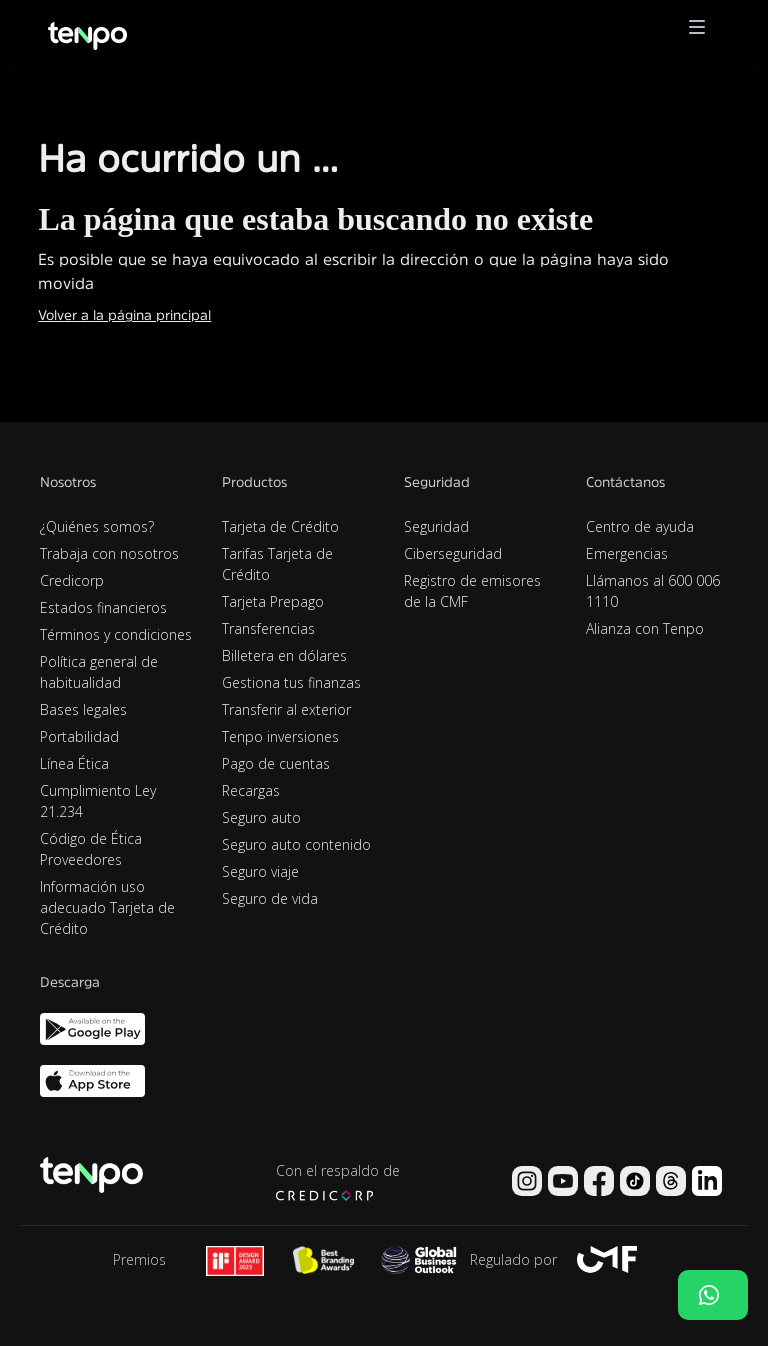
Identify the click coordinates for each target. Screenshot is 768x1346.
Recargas (251, 790)
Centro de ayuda (640, 526)
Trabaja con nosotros (109, 553)
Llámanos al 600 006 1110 (653, 591)
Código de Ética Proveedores (91, 849)
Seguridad (436, 526)
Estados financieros (103, 607)
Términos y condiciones (116, 634)
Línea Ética (74, 763)
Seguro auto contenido (296, 844)
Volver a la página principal (124, 315)
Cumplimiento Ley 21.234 (98, 801)
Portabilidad (79, 736)
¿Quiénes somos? (97, 526)
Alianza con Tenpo (645, 628)
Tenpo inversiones (280, 736)
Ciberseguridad (453, 553)
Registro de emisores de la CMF (472, 591)
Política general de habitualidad (99, 672)
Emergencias (627, 553)
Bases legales (83, 709)
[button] (697, 32)
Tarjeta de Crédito (280, 526)
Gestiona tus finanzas (291, 682)
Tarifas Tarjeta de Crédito (277, 564)
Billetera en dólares (284, 655)
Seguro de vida (270, 898)
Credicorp (72, 580)
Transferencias (268, 628)
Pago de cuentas (276, 763)
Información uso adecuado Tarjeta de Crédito (107, 907)
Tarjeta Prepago (273, 601)
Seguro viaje (260, 871)
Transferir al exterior (286, 709)
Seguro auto (261, 817)
